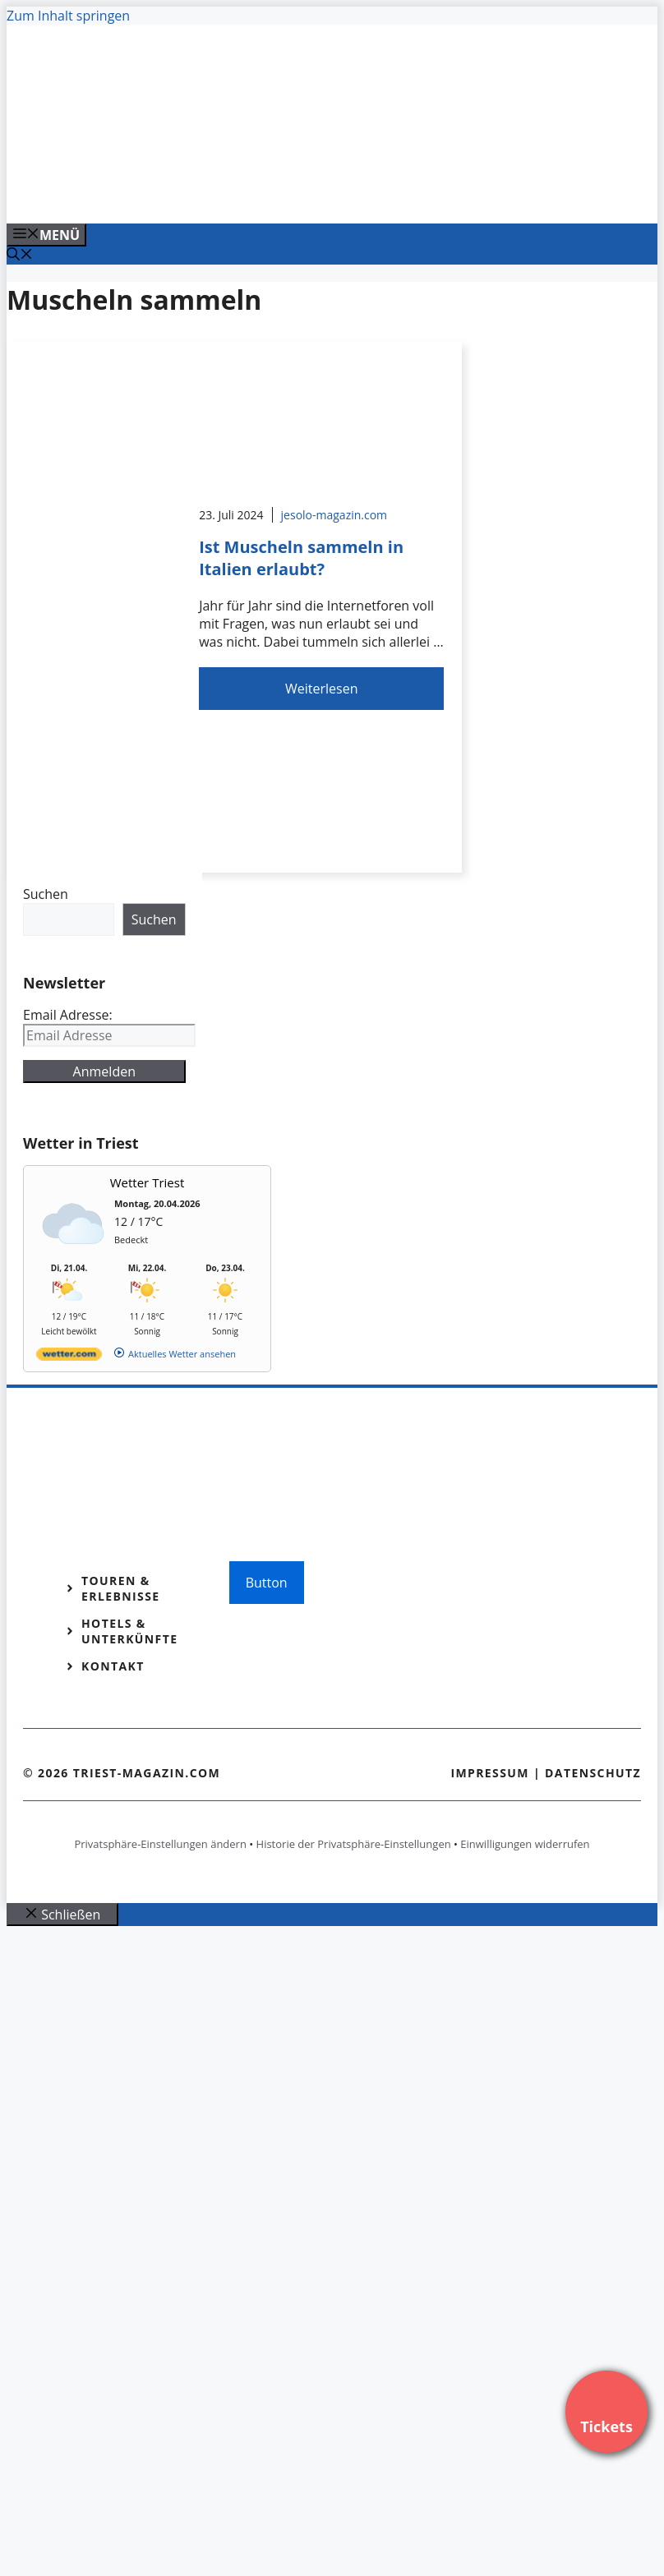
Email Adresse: (68, 1015)
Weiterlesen (321, 689)
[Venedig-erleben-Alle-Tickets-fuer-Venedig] (338, 193)
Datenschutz (593, 1773)
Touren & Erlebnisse (120, 1588)
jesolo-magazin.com (334, 515)
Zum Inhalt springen (68, 16)
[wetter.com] (69, 1357)
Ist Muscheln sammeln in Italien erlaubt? (301, 558)
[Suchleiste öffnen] (20, 256)
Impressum (489, 1773)
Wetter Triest (147, 1182)
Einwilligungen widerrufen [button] (524, 1843)
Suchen (45, 894)
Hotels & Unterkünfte (129, 1631)
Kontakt (113, 1666)
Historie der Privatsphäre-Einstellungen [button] (353, 1843)
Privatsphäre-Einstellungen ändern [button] (160, 1843)
